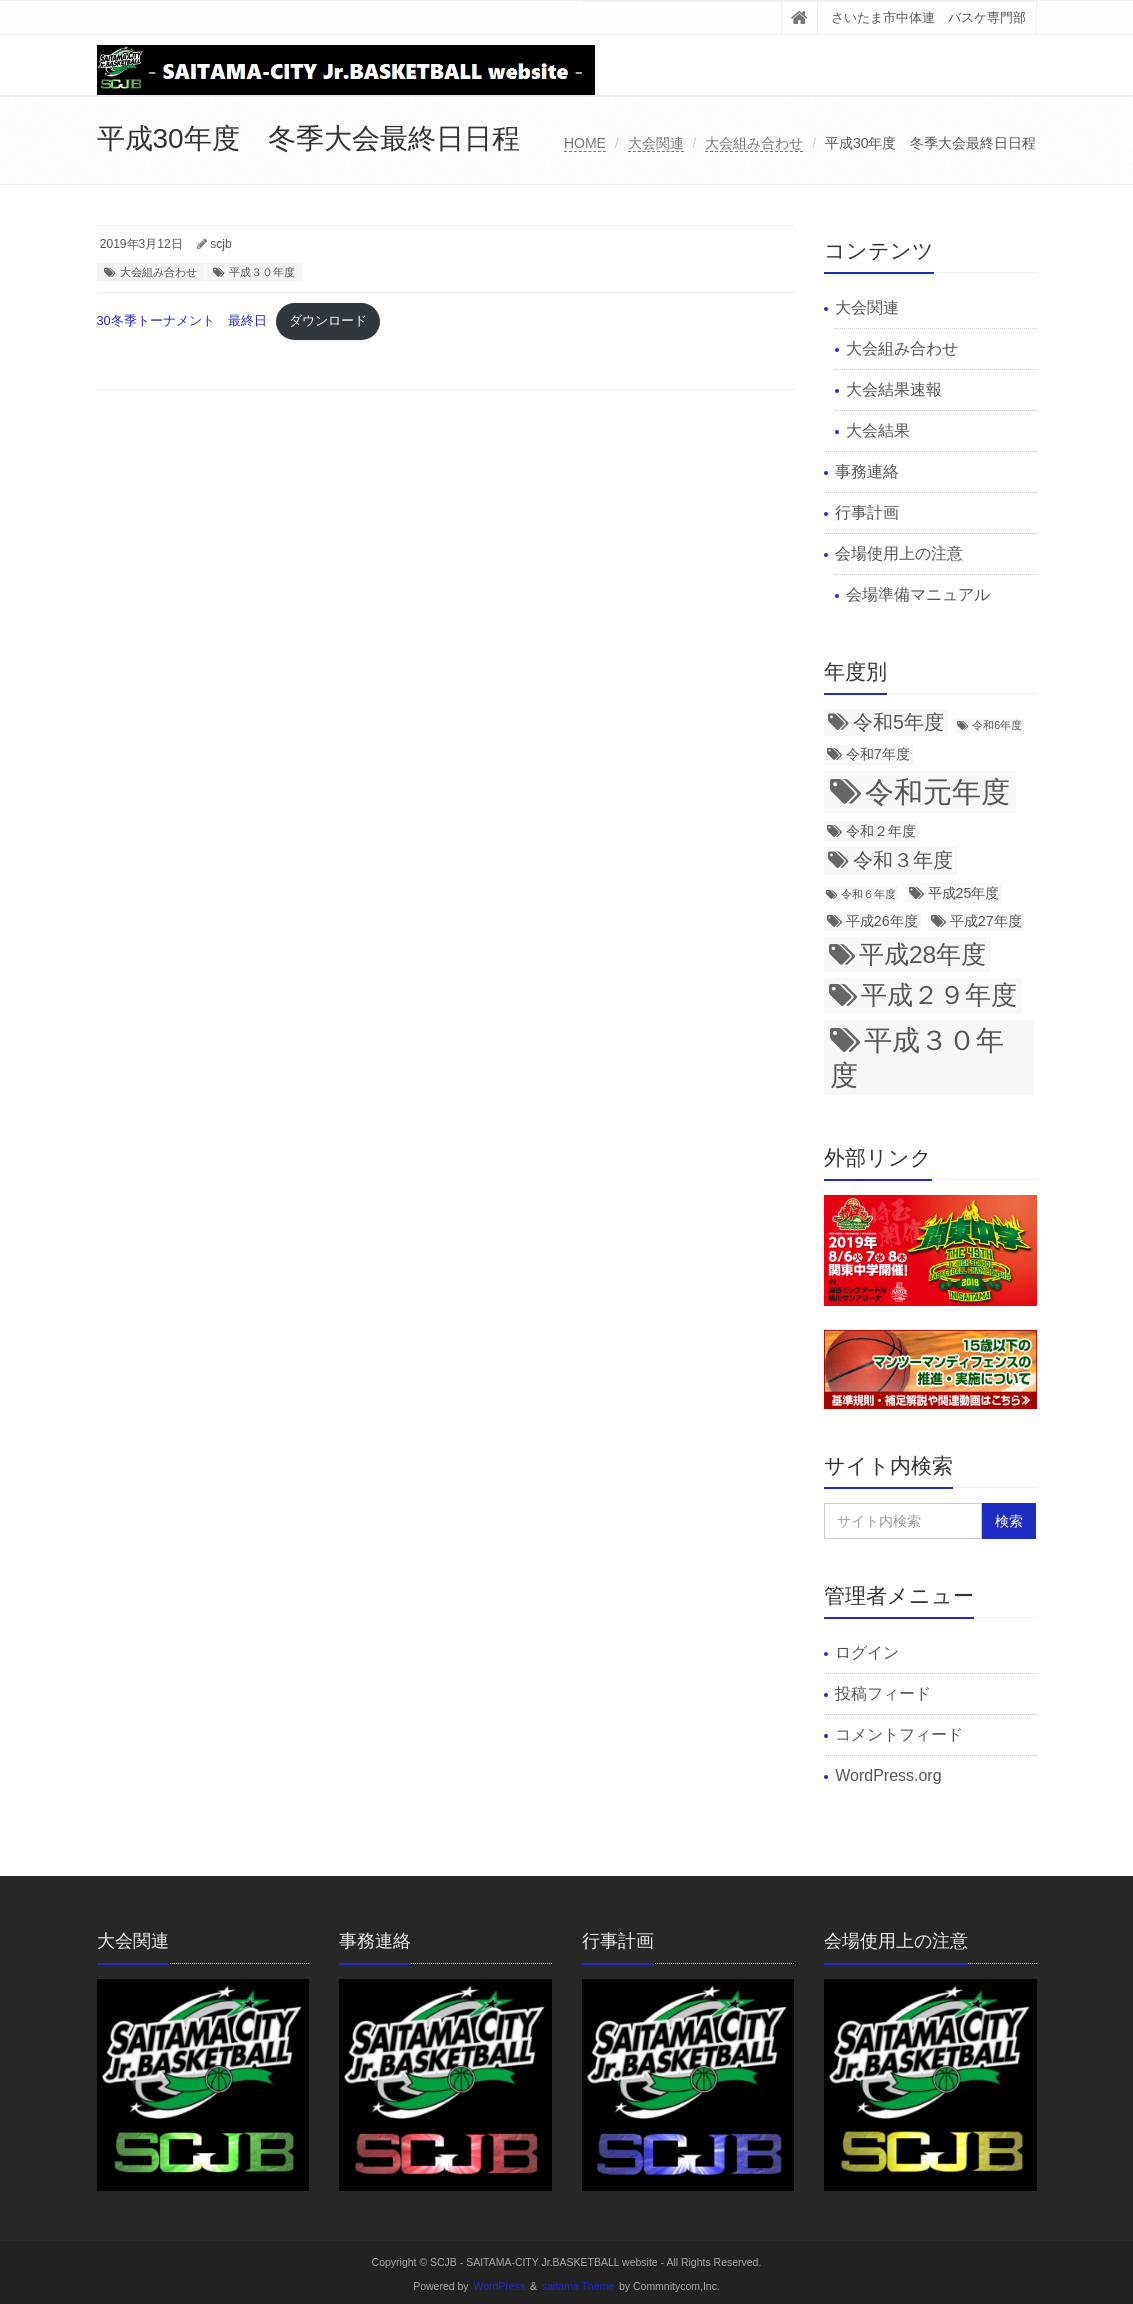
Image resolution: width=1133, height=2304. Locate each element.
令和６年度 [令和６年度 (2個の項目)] (868, 894)
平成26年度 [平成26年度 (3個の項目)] (882, 921)
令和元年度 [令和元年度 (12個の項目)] (937, 791)
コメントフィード (899, 1734)
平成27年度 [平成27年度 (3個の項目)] (986, 921)
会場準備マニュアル (918, 594)
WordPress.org (888, 1775)
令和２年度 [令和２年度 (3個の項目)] (881, 831)
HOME (585, 143)
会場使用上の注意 (899, 553)
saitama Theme (578, 2286)
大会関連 (656, 143)
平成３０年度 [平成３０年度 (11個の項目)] (917, 1057)
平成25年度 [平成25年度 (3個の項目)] (964, 893)
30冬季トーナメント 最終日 (182, 320)
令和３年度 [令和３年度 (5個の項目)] (903, 860)
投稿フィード (883, 1693)
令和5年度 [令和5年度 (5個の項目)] (898, 722)
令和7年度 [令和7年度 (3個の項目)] (878, 754)
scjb (220, 244)
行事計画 (867, 512)
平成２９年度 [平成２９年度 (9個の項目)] (939, 995)
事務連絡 (867, 471)
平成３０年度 (262, 272)
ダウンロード (328, 320)
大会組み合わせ (754, 143)
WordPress (500, 2286)
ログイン (867, 1652)
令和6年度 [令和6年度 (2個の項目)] (997, 725)
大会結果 (878, 430)
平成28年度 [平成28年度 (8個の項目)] (922, 954)
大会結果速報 (894, 389)
